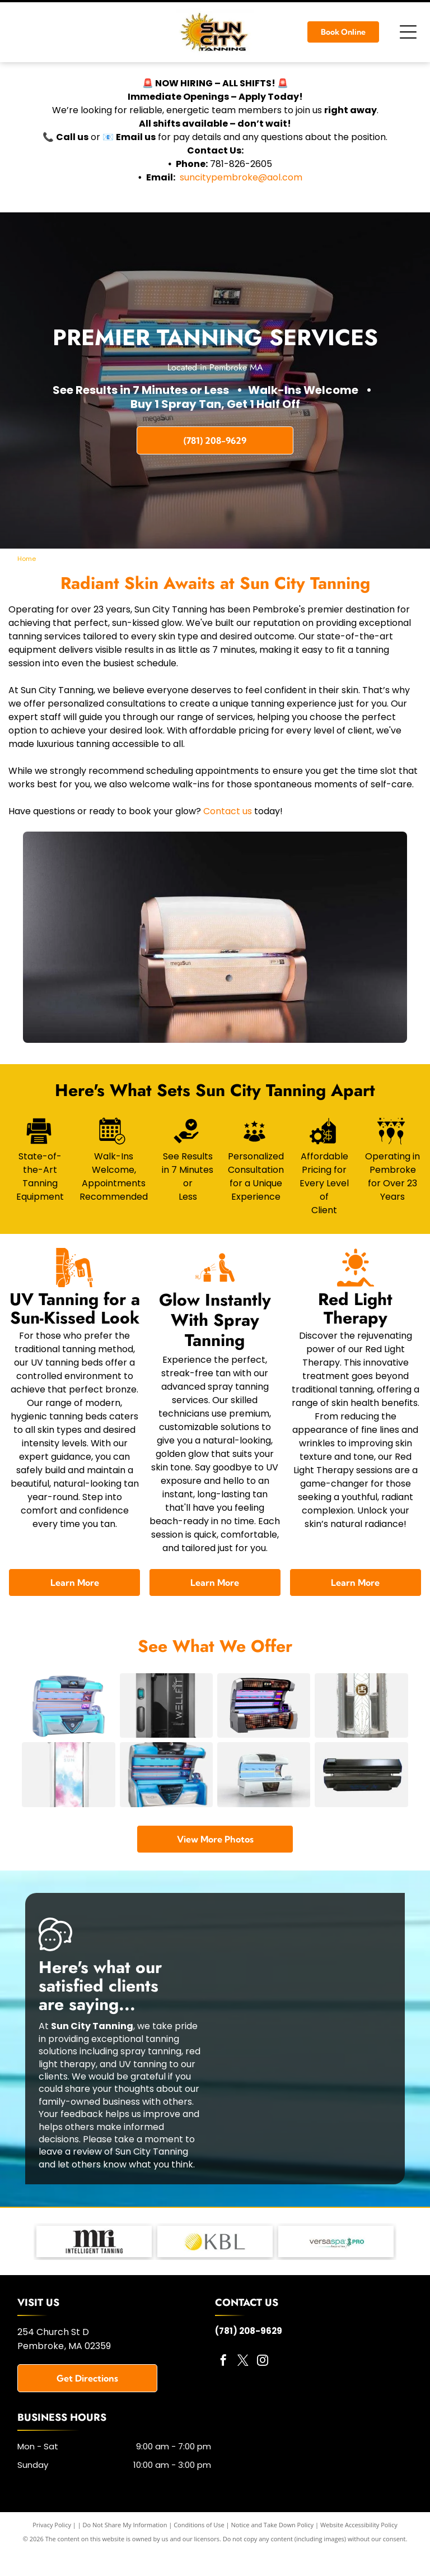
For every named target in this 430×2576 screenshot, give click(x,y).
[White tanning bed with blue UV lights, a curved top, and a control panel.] (263, 1804)
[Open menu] (408, 32)
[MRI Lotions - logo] (94, 2280)
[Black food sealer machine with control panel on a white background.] (361, 1804)
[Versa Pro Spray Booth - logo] (336, 2280)
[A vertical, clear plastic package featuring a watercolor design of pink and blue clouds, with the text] (68, 1804)
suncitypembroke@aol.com (241, 177)
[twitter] (243, 2400)
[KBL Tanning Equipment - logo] (215, 2280)
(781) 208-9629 (248, 2369)
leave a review (70, 2190)
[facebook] (223, 2400)
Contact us (227, 811)
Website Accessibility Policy (359, 2563)
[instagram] (262, 2400)
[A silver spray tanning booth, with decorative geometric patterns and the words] (361, 1715)
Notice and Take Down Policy (272, 2563)
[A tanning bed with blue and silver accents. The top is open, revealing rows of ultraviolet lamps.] (166, 1804)
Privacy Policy (51, 2563)
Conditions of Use (199, 2563)
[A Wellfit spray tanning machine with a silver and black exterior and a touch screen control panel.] (166, 1715)
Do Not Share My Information (125, 2563)
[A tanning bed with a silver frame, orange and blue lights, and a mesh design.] (263, 1715)
